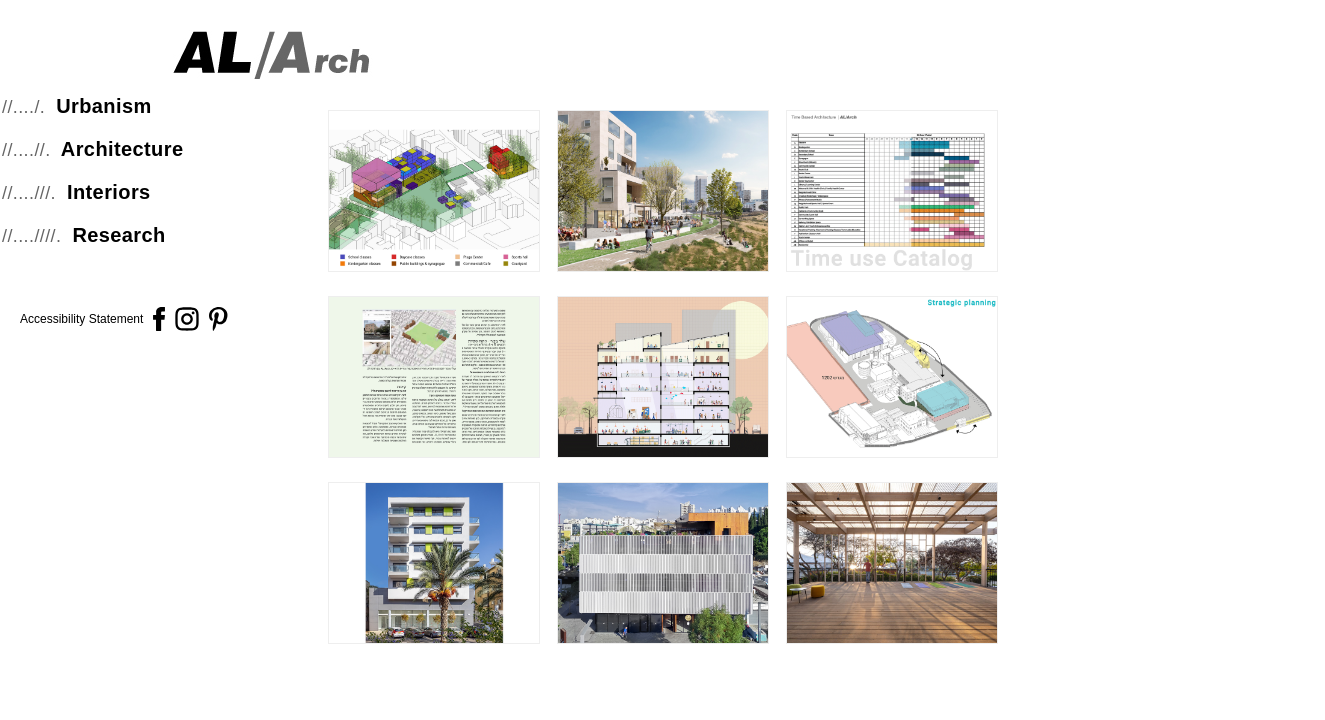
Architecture (122, 149)
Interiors (109, 192)
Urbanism (103, 106)
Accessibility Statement (81, 319)
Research (118, 235)
